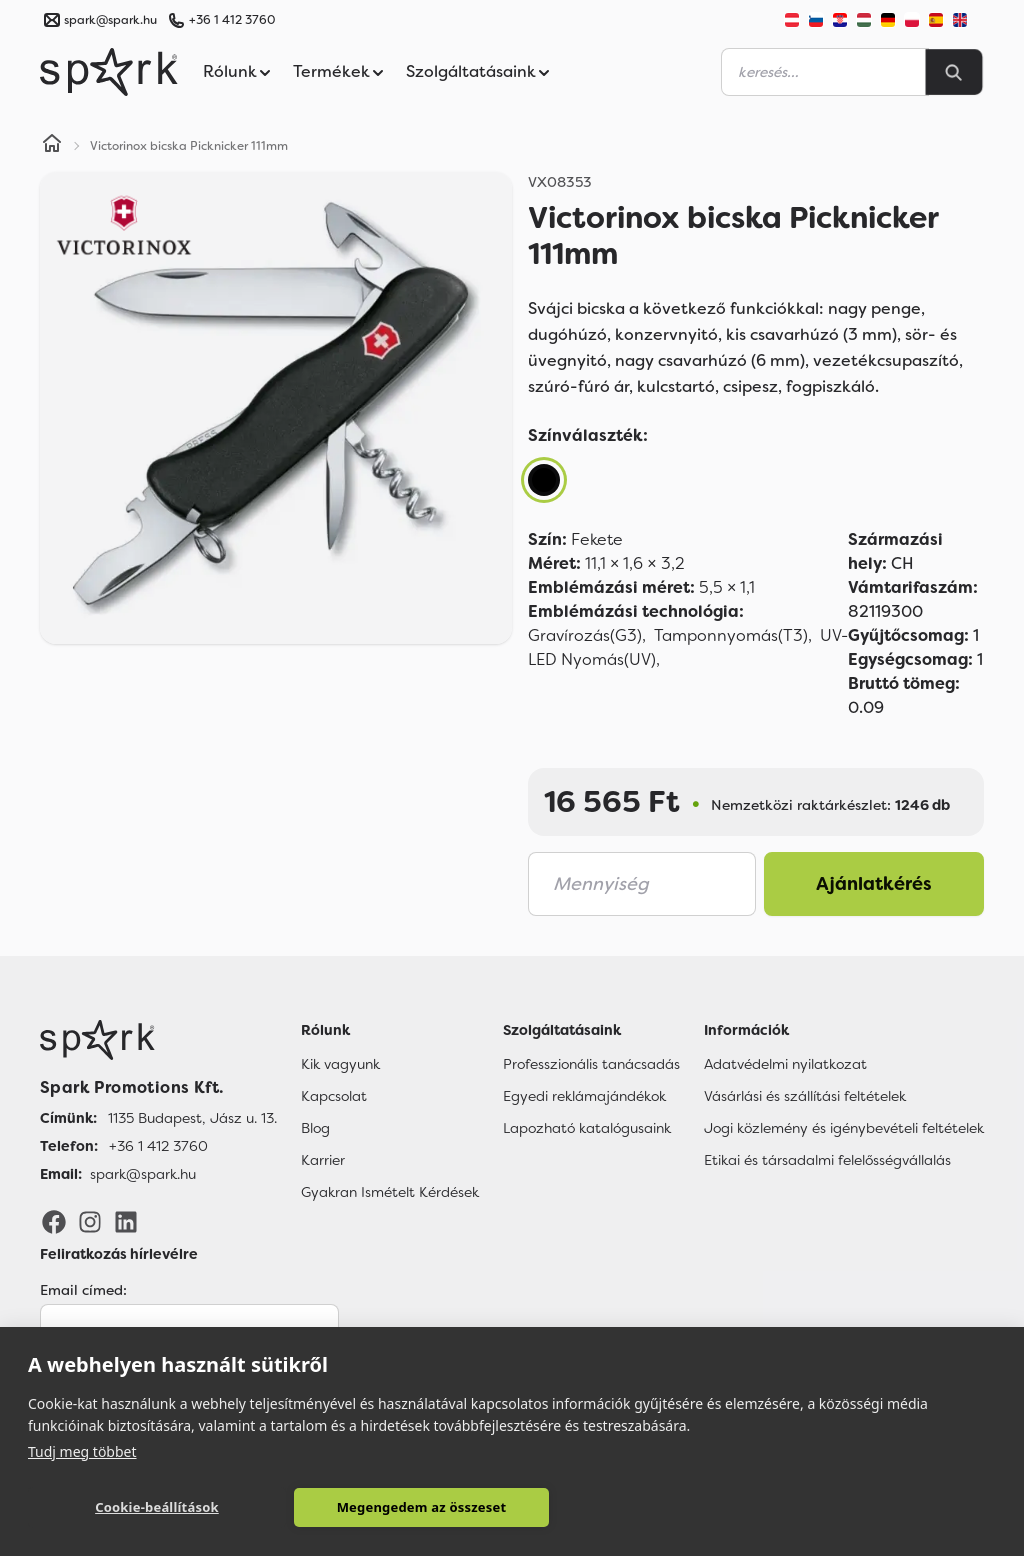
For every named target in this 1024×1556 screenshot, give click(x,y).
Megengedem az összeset (321, 1507)
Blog (315, 1128)
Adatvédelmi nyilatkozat (785, 1064)
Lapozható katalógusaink (587, 1128)
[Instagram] (90, 1221)
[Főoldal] (158, 1040)
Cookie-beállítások (123, 1507)
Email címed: (83, 1290)
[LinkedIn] (126, 1221)
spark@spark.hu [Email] (143, 1174)
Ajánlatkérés (874, 884)
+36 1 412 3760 (232, 20)
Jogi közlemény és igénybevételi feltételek (844, 1128)
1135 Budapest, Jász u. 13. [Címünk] (192, 1118)
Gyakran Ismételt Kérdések (390, 1192)
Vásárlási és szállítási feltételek (805, 1096)
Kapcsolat (334, 1096)
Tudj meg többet (82, 1449)
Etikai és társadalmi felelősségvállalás (827, 1160)
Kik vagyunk (340, 1064)
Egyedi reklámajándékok (584, 1096)
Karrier (323, 1160)
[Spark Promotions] (109, 72)
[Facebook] (54, 1221)
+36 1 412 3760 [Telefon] (158, 1146)
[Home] (52, 146)
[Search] (954, 72)
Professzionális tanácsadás (591, 1064)
